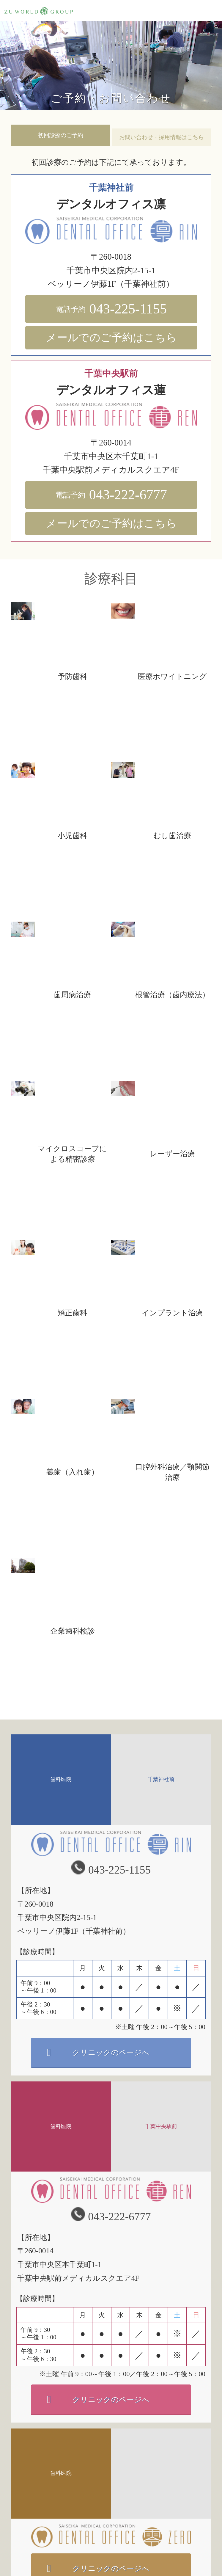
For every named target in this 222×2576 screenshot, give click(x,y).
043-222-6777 (111, 494)
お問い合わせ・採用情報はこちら (161, 137)
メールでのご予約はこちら (111, 337)
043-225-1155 (111, 308)
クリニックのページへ (111, 2052)
